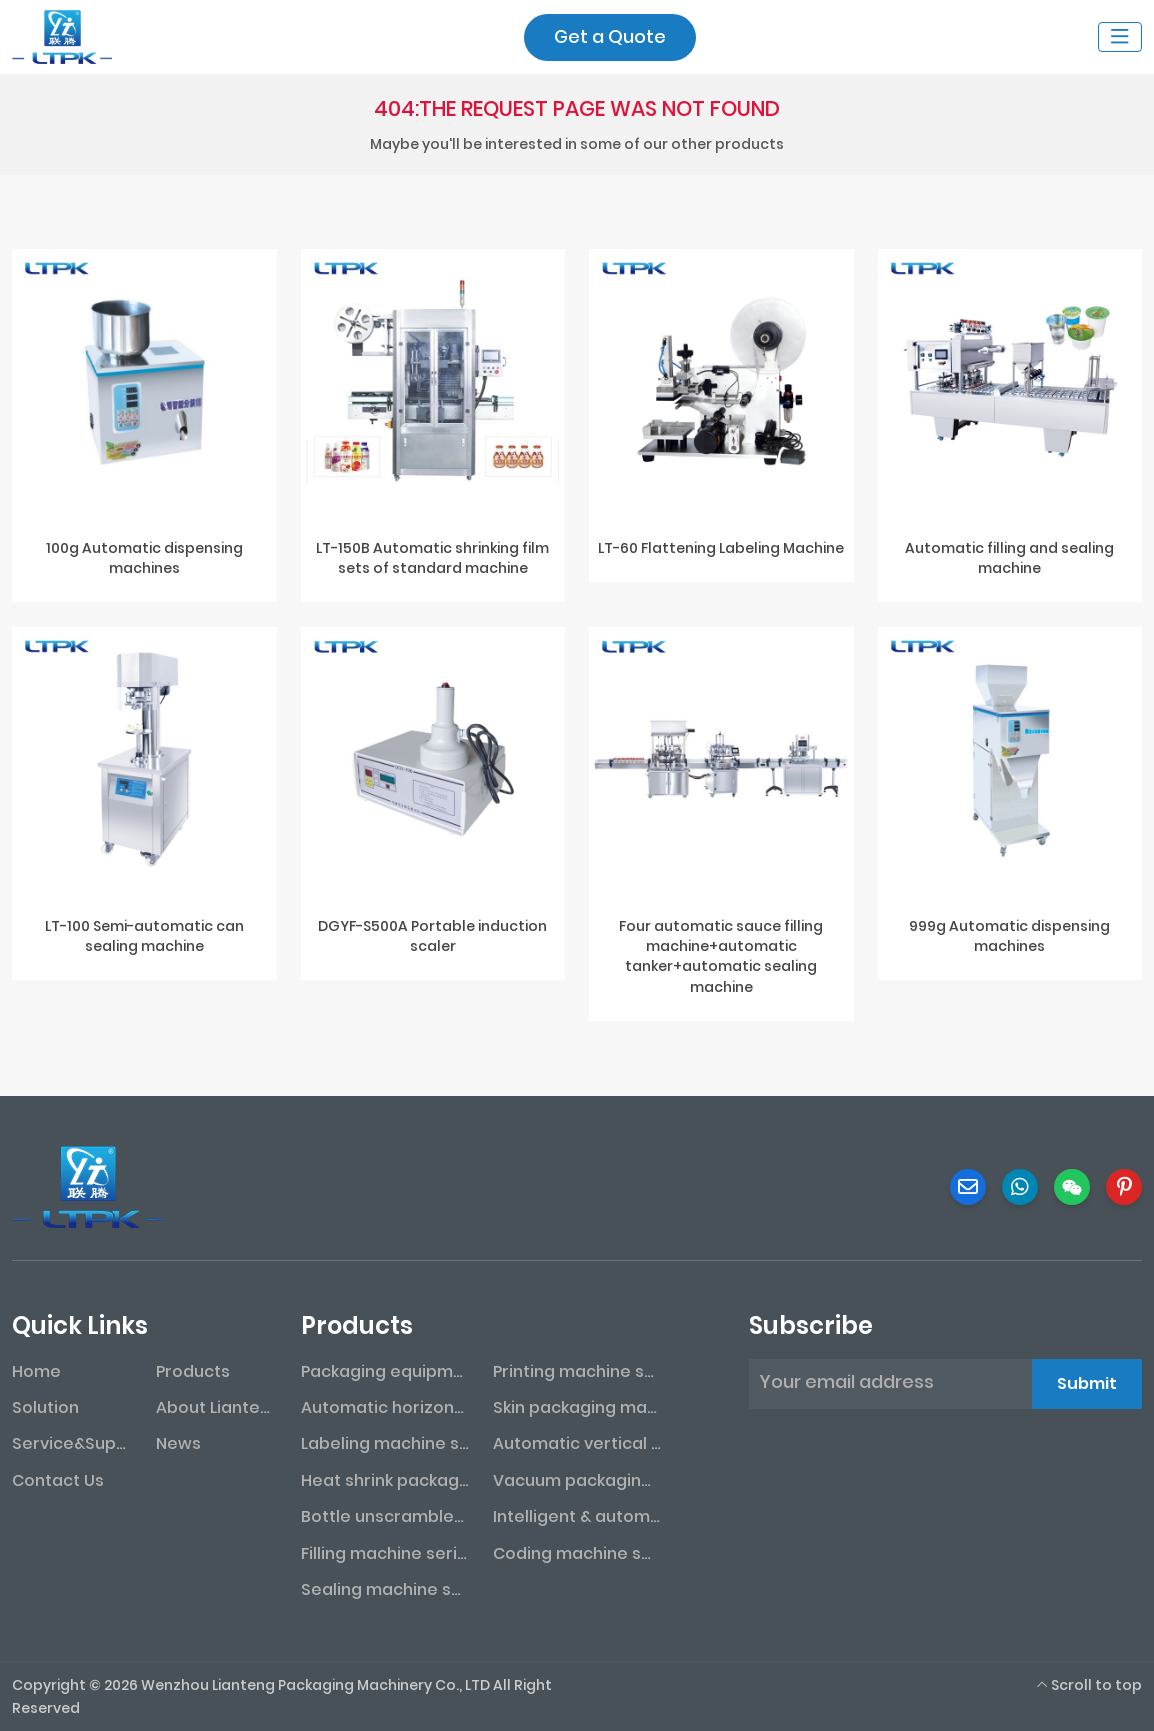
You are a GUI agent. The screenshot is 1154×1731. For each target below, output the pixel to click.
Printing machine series (577, 1371)
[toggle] (1120, 37)
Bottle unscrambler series (385, 1516)
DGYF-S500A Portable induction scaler (432, 936)
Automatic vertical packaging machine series (577, 1443)
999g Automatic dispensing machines (1009, 936)
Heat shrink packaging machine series (385, 1480)
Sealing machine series (385, 1589)
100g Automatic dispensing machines (144, 558)
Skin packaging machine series (577, 1407)
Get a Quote (610, 36)
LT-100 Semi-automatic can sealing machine (144, 936)
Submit (1087, 1383)
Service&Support (72, 1443)
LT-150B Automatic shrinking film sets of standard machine (432, 558)
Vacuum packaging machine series (577, 1480)
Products (193, 1371)
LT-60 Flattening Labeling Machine (721, 548)
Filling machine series (385, 1553)
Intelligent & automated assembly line (577, 1516)
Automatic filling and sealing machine (1009, 558)
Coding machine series (577, 1553)
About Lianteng (216, 1407)
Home (36, 1371)
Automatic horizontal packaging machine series (385, 1407)
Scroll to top (1089, 1685)
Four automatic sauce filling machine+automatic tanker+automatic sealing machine (721, 956)
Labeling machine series (385, 1443)
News (178, 1443)
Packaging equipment (385, 1371)
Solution (45, 1407)
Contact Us (58, 1480)
